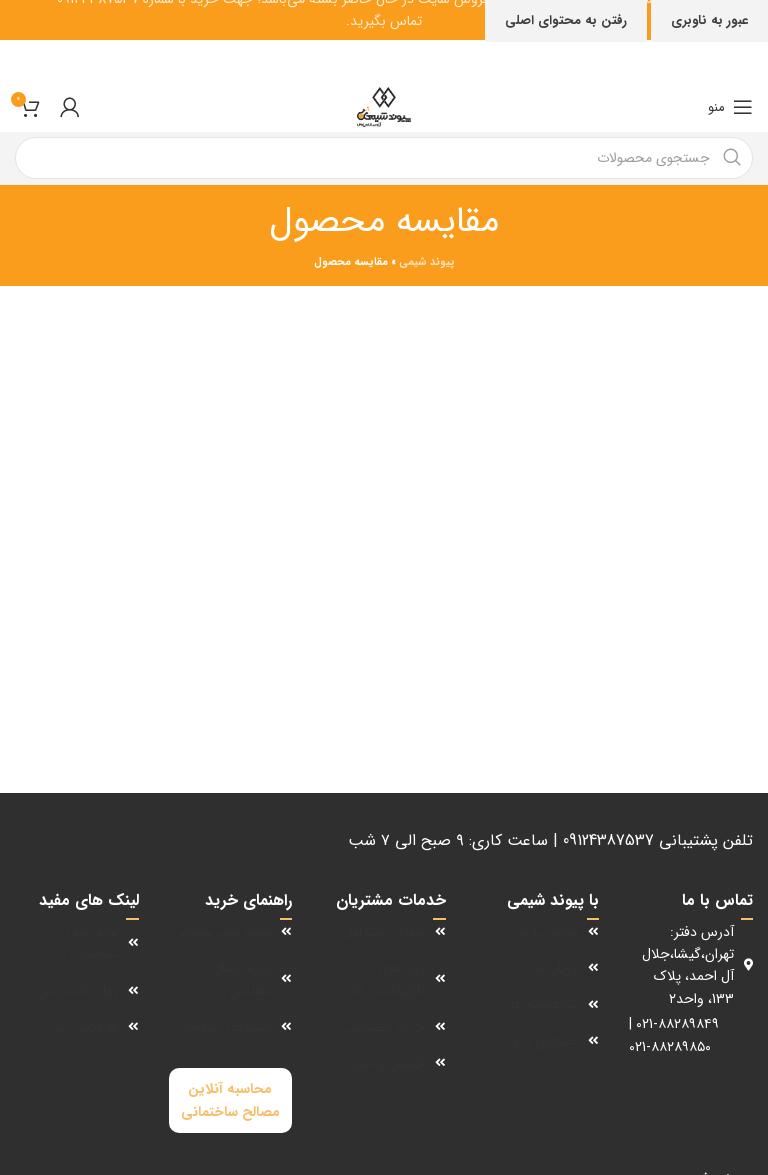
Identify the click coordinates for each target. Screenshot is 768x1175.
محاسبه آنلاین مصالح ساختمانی (230, 1100)
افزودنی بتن (83, 1027)
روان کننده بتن (77, 990)
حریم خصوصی (383, 1027)
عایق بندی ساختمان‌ (89, 943)
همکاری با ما (543, 1041)
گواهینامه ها (544, 1004)
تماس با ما (549, 932)
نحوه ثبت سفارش (221, 932)
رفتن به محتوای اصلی (566, 20)
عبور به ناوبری (709, 20)
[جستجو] (384, 158)
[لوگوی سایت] (384, 107)
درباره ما (555, 968)
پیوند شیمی (427, 262)
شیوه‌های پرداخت (222, 1027)
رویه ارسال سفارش (242, 979)
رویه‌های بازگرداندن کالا (386, 979)
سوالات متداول (384, 932)
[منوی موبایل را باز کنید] (730, 107)
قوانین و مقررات (380, 1063)
